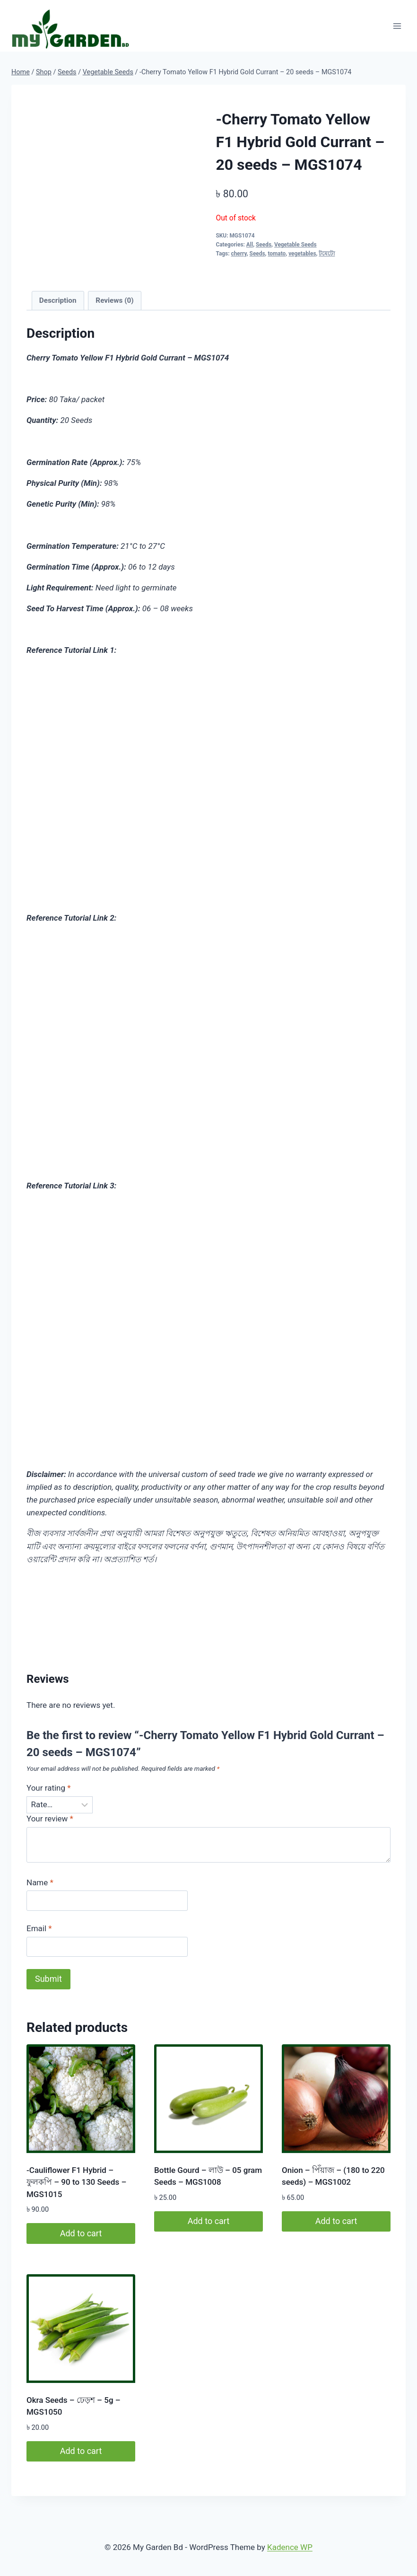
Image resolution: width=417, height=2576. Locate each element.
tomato (277, 253)
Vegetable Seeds (295, 244)
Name (39, 1882)
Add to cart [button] (81, 2233)
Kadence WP (290, 2547)
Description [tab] (58, 300)
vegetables (302, 253)
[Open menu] (397, 25)
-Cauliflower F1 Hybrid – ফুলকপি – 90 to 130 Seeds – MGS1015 (76, 2182)
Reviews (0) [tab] (114, 300)
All (249, 244)
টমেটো (327, 253)
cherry (238, 253)
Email (39, 1928)
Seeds (263, 244)
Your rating (48, 1788)
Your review (49, 1818)
